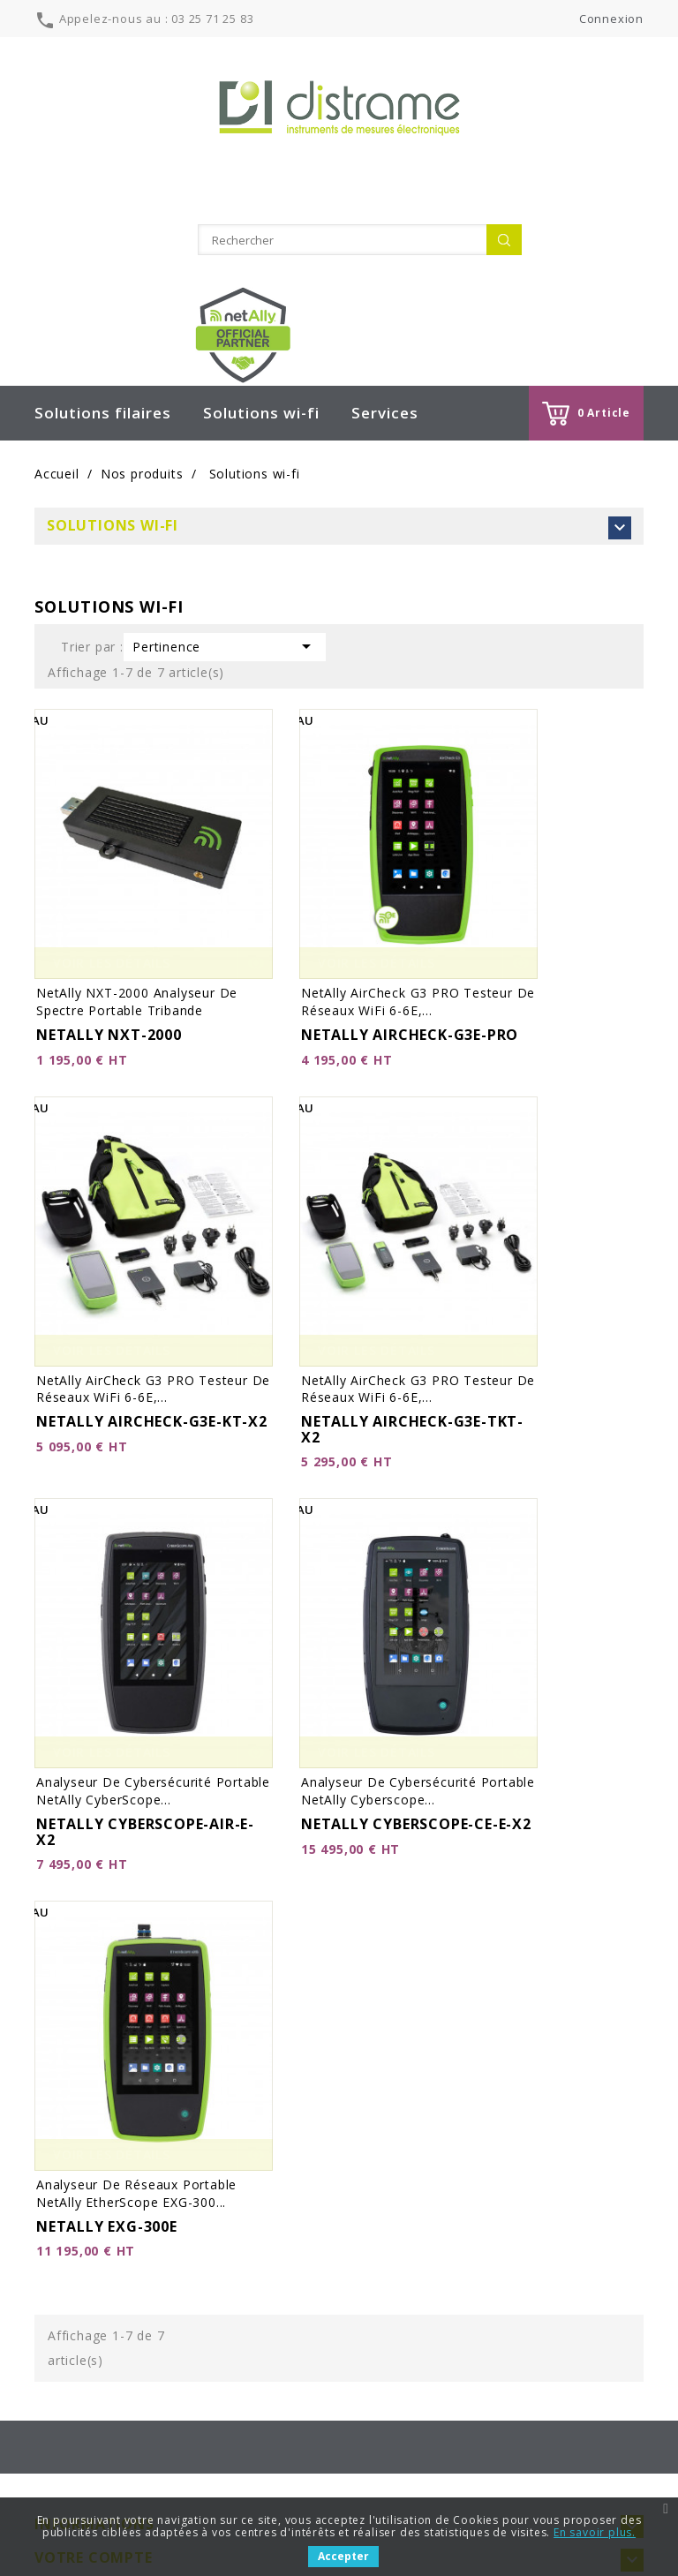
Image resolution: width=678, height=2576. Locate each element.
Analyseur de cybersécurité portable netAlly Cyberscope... (418, 1710)
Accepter (343, 2556)
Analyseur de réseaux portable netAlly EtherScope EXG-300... (136, 2113)
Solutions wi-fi (261, 332)
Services (384, 332)
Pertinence (224, 565)
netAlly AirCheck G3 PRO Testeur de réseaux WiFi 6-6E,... (418, 921)
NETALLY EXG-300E (106, 2146)
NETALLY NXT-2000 (109, 954)
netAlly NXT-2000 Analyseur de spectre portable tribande (136, 921)
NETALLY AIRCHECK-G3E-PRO (409, 954)
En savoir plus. (595, 2532)
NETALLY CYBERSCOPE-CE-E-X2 (416, 1743)
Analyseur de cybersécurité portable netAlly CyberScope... (153, 1710)
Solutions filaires (102, 332)
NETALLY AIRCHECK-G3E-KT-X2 (151, 1341)
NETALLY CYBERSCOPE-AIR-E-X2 (145, 1751)
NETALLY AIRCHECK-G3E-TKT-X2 (412, 1349)
